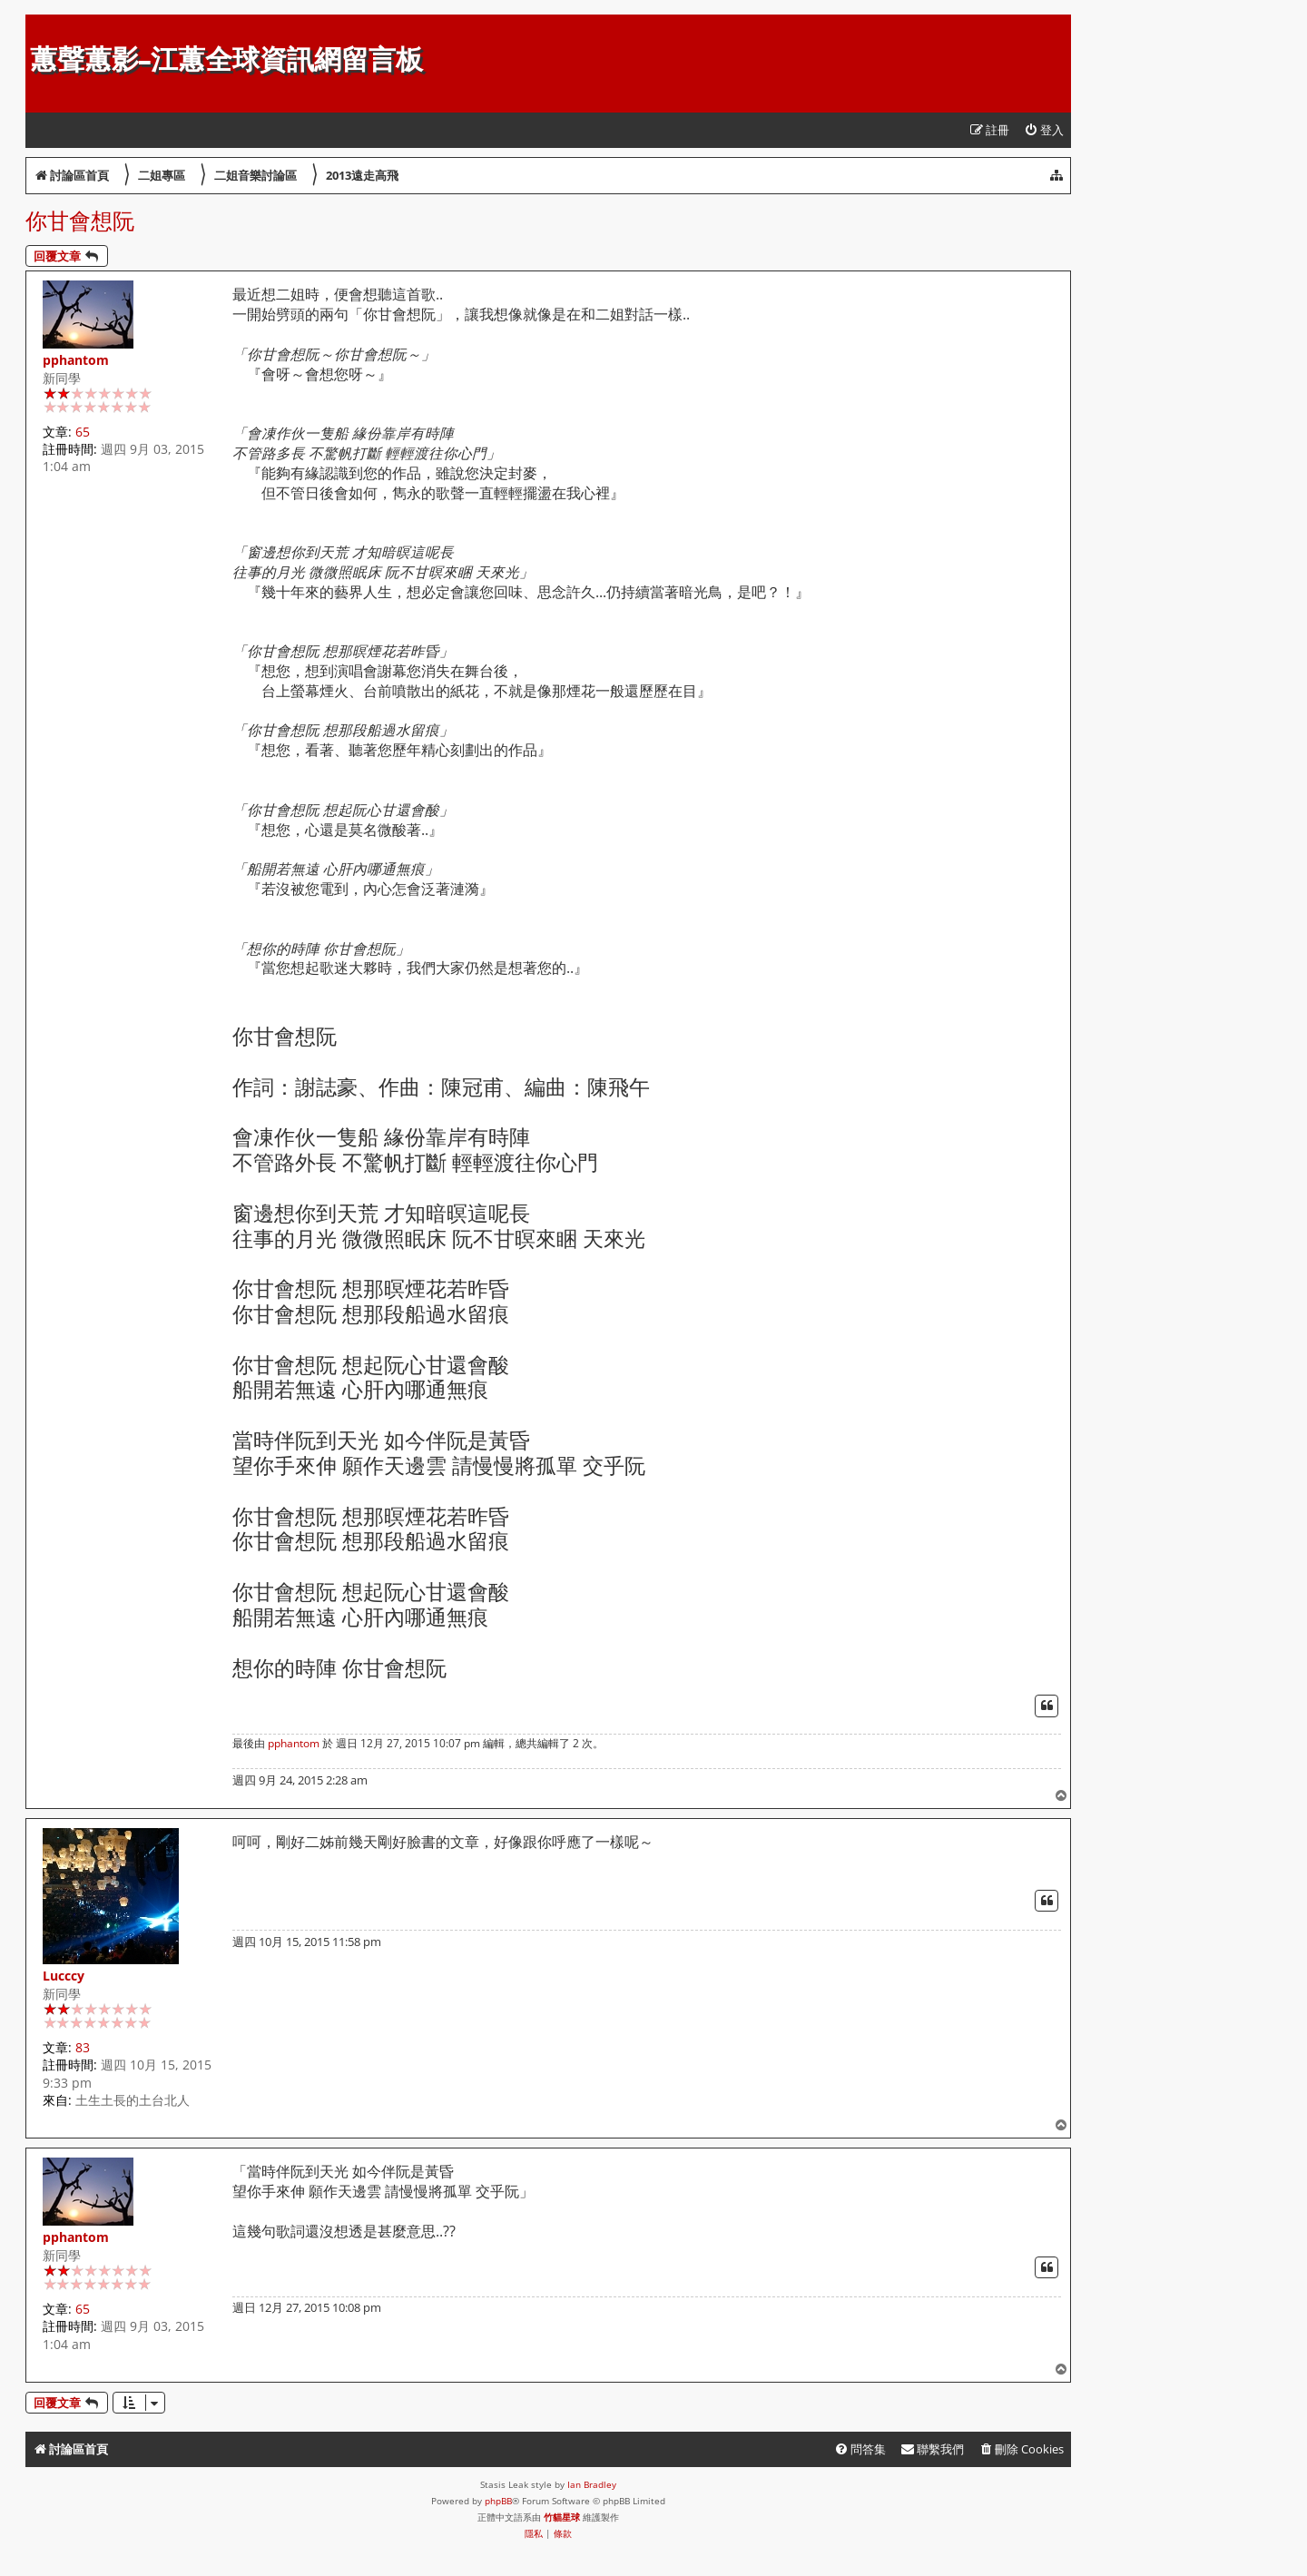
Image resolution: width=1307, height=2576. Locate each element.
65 (82, 431)
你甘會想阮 (79, 220)
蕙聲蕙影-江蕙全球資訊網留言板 (226, 59)
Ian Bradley (591, 2484)
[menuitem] (1044, 130)
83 (82, 2047)
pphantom (76, 360)
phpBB (498, 2500)
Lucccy (63, 1975)
